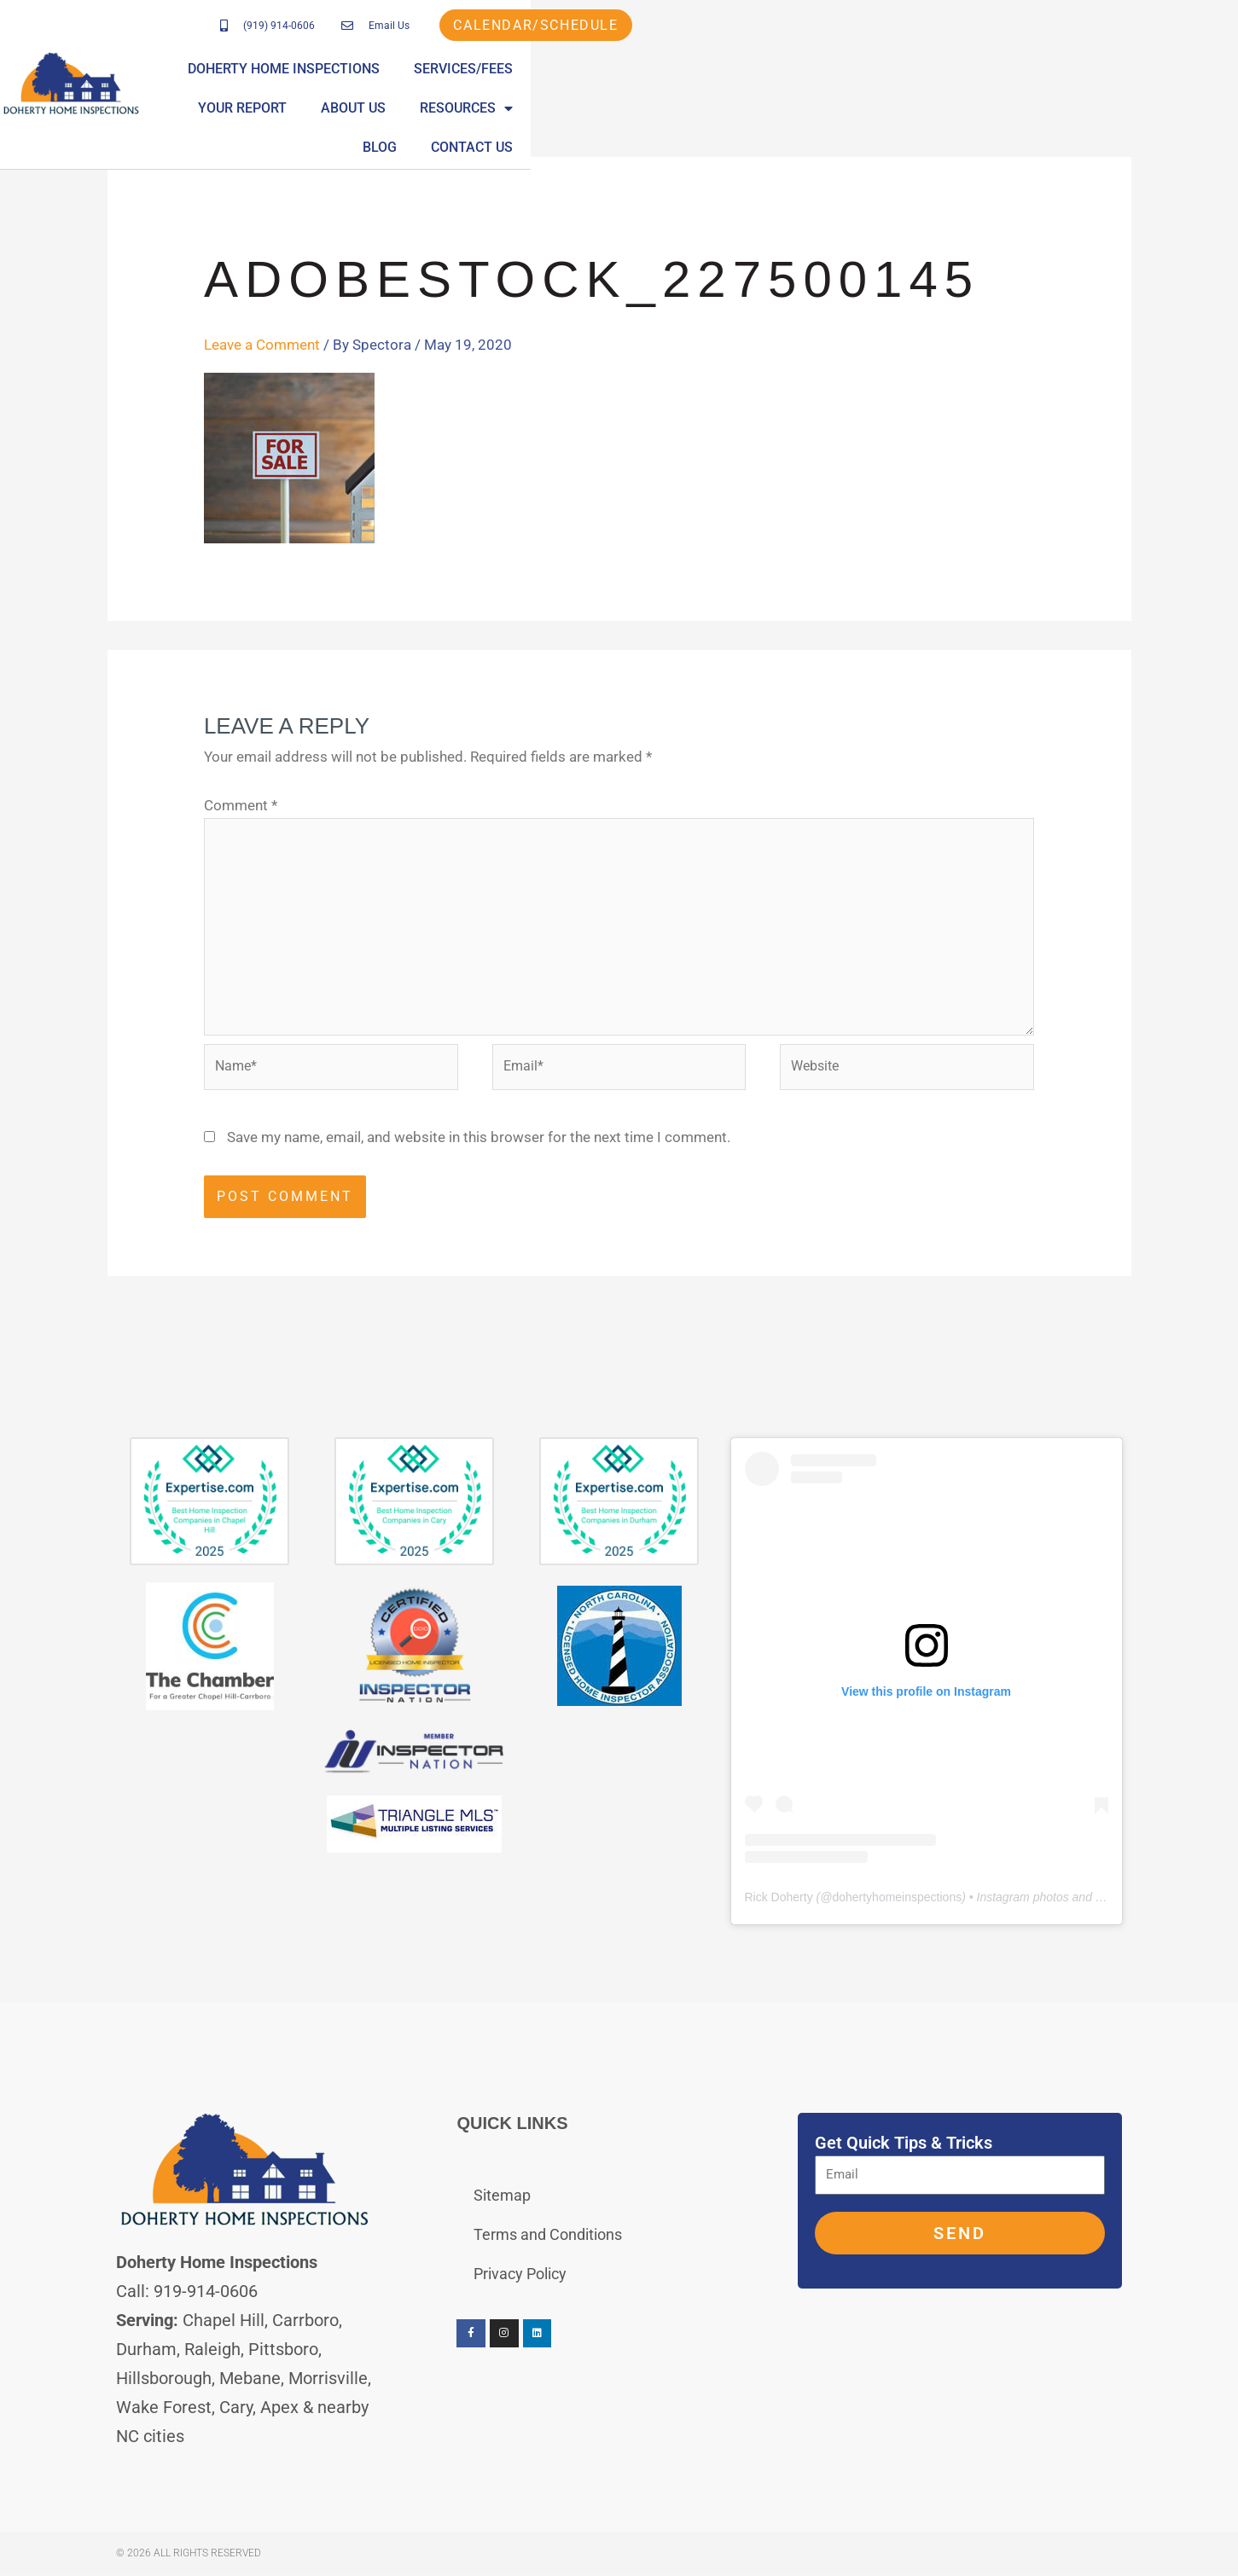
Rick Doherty (779, 1899)
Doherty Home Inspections (457, 78)
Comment (240, 805)
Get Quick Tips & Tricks (903, 2144)
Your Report (764, 78)
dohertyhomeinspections (897, 1899)
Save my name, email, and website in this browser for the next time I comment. (478, 1138)
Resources (988, 78)
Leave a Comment (262, 344)
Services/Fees (636, 78)
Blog (1086, 78)
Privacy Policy (520, 2275)
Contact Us (1178, 78)
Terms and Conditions (548, 2236)
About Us (875, 78)
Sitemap (502, 2197)
